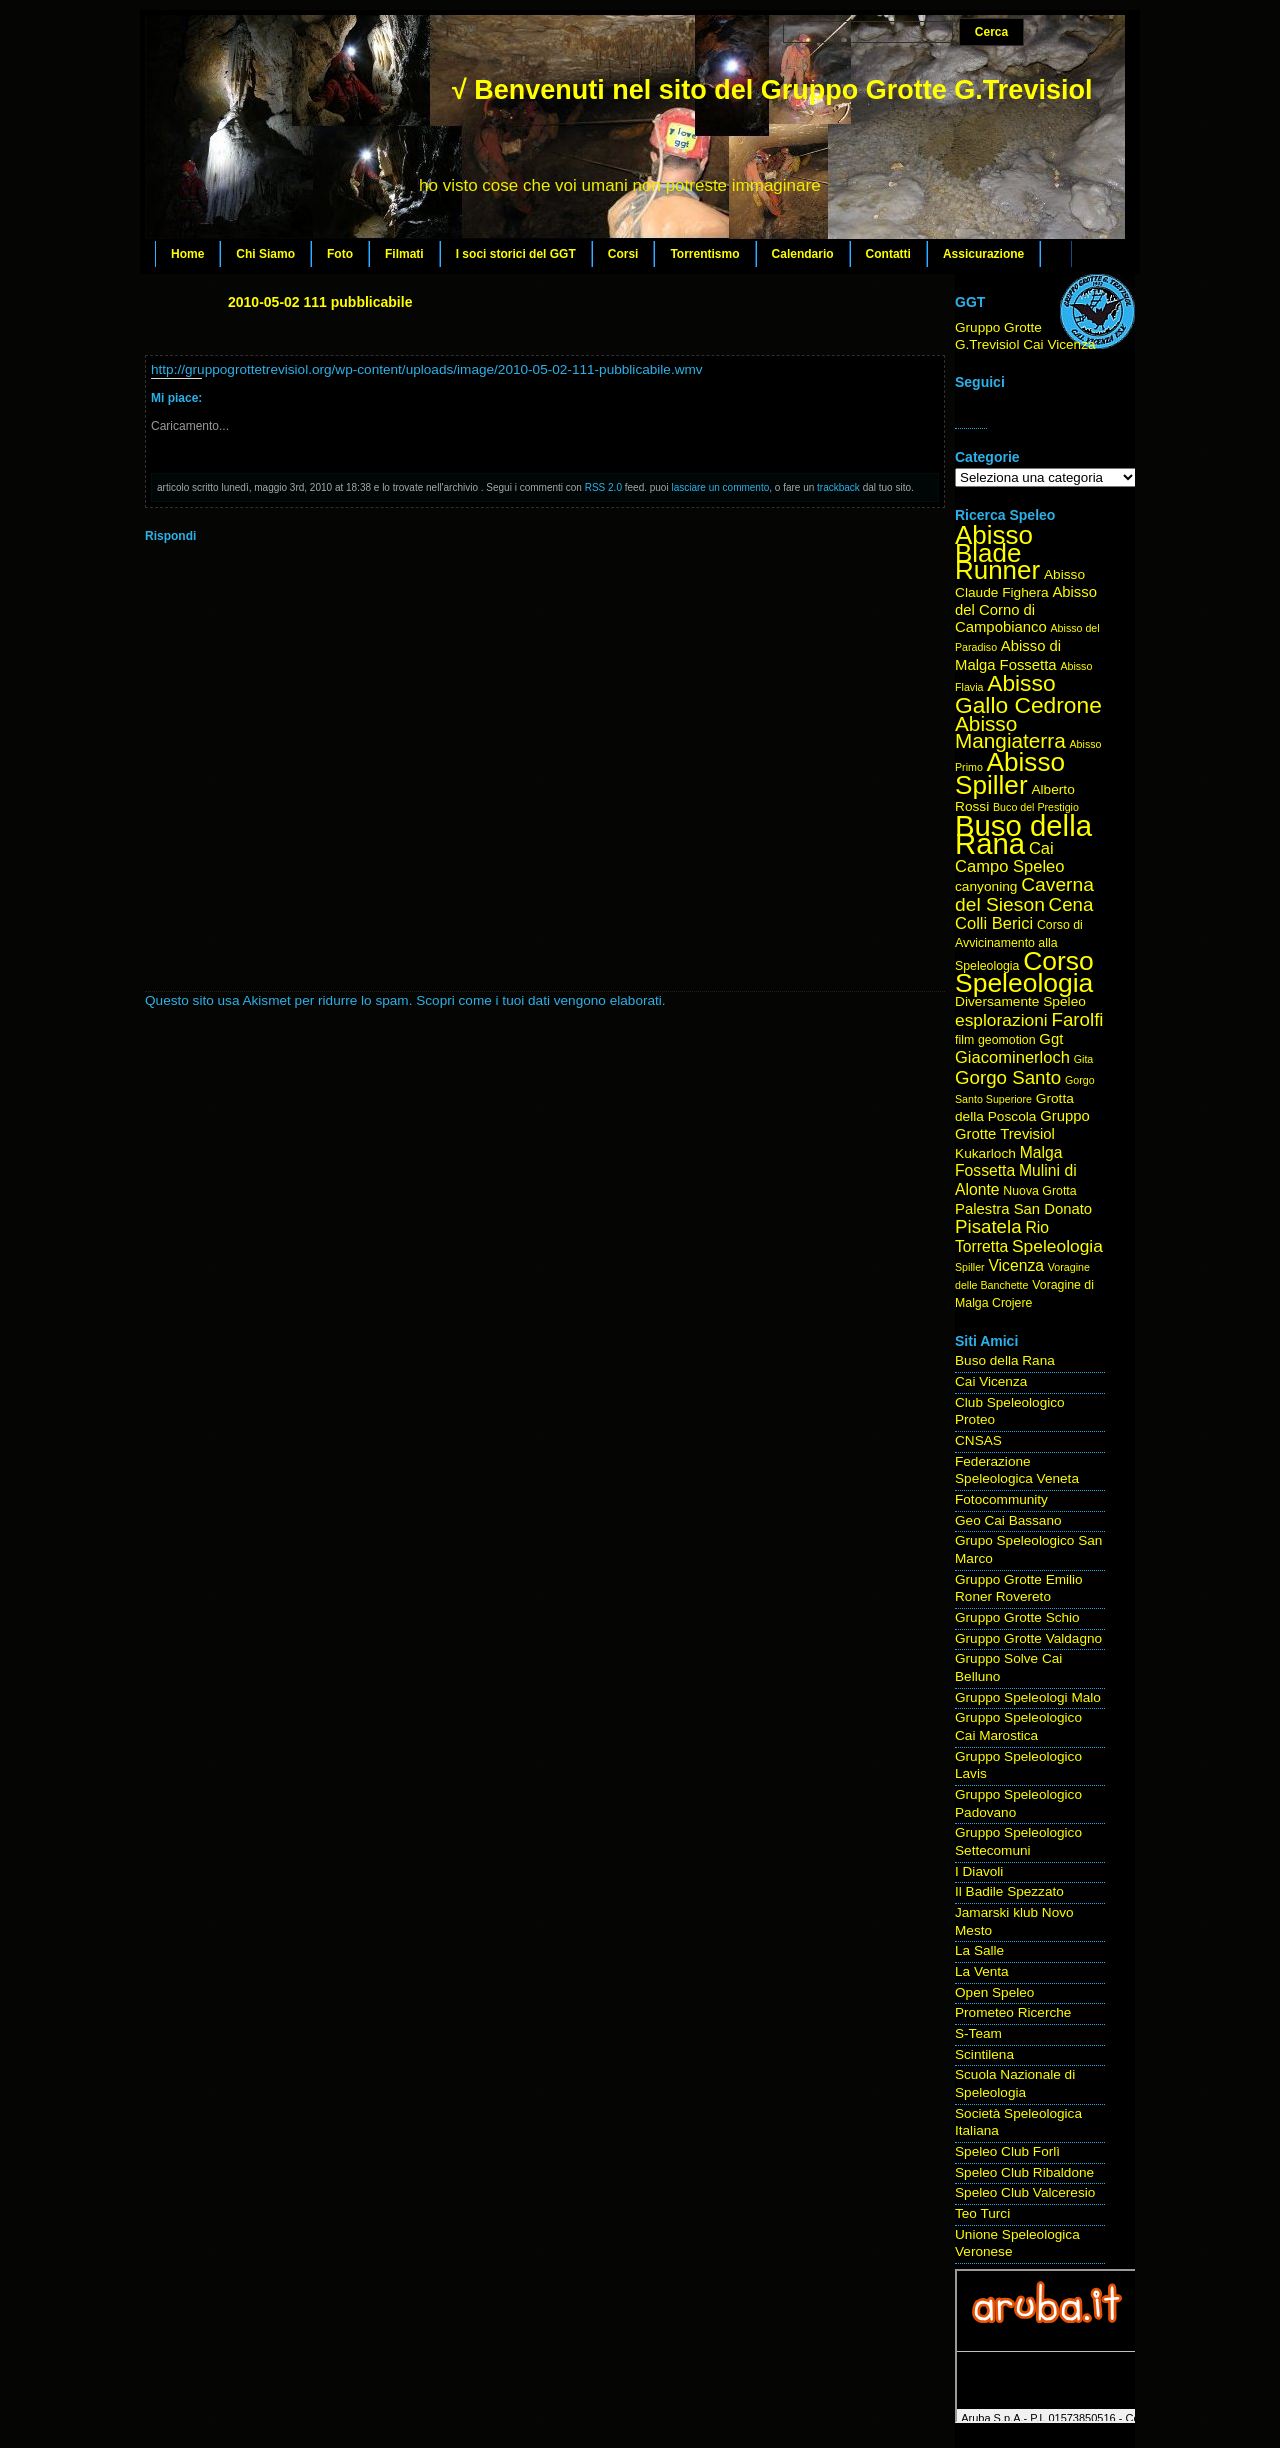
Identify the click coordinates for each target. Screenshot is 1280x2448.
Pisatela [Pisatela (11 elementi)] (988, 1226)
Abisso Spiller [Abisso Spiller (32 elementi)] (1010, 773)
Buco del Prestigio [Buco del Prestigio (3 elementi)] (1036, 807)
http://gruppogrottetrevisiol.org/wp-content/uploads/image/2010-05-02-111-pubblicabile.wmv (427, 369)
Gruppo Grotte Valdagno (1028, 1638)
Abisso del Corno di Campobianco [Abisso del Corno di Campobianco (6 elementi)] (1026, 609)
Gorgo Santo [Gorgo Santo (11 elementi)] (1008, 1077)
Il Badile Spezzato (1009, 1891)
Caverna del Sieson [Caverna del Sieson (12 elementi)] (1024, 894)
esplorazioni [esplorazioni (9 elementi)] (1001, 1020)
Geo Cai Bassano (1008, 1520)
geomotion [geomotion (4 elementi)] (1007, 1040)
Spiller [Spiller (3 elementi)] (970, 1267)
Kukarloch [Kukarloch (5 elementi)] (985, 1153)
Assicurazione (983, 254)
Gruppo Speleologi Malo (1028, 1697)
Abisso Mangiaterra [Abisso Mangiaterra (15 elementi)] (1010, 732)
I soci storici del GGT (516, 254)
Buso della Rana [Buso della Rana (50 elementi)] (1023, 834)
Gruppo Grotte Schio (1017, 1617)
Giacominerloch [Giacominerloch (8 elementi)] (1012, 1057)
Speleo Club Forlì (1007, 2151)
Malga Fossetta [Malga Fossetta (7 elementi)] (1008, 1162)
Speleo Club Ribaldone (1024, 2172)
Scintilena (984, 2054)
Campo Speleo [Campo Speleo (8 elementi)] (1009, 866)
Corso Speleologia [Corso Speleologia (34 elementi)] (1024, 972)
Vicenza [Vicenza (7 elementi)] (1016, 1265)
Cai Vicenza (991, 1381)
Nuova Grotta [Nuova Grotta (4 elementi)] (1039, 1191)
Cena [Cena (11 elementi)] (1071, 904)
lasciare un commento (720, 487)
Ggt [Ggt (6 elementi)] (1051, 1039)
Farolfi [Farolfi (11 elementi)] (1078, 1019)
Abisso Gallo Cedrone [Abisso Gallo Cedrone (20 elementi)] (1028, 694)
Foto (340, 254)
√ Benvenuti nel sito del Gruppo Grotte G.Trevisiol (772, 90)
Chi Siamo (265, 254)
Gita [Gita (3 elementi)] (1084, 1059)
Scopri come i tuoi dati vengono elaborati (539, 1000)
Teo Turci (982, 2213)
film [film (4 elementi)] (964, 1040)
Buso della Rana (1005, 1360)
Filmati (404, 254)
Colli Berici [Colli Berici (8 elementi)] (994, 923)
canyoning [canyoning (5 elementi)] (986, 886)
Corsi (623, 254)
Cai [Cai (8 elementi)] (1041, 848)
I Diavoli (979, 1871)
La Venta (982, 1971)
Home (187, 254)
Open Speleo (994, 1992)
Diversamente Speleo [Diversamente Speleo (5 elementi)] (1020, 1001)
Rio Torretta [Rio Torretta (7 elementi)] (1002, 1237)
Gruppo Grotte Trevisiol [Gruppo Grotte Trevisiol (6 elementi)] (1022, 1125)
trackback (838, 487)
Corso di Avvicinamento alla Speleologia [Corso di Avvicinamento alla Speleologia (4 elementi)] (1019, 945)
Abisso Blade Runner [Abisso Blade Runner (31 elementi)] (997, 552)
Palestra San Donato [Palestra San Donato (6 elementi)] (1023, 1209)
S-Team (978, 2033)
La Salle (979, 1950)
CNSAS (978, 1440)
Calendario (803, 254)
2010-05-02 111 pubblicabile (320, 302)
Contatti (888, 254)
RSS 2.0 (603, 487)
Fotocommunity (1001, 1499)
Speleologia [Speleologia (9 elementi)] (1057, 1246)
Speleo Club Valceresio (1025, 2192)
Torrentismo (704, 254)
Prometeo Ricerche (1013, 2012)
